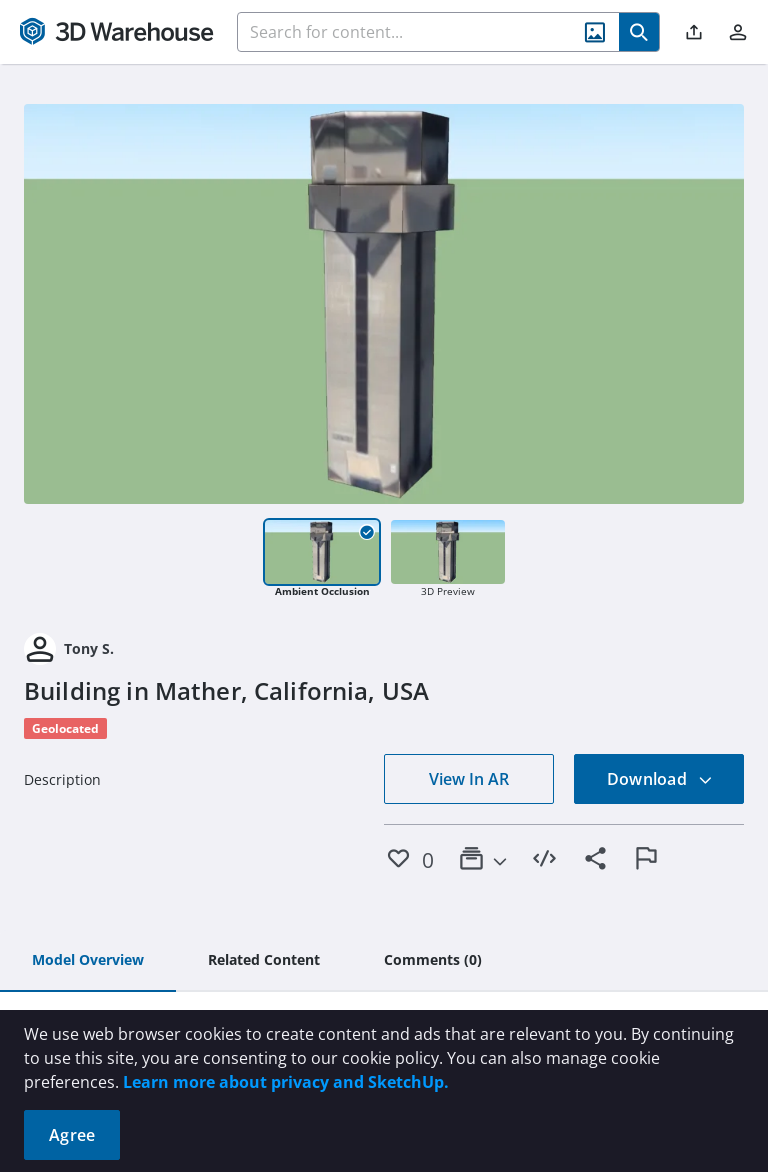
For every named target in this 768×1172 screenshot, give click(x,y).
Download (660, 779)
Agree (72, 1135)
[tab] (88, 961)
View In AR (469, 779)
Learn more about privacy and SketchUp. (286, 1082)
